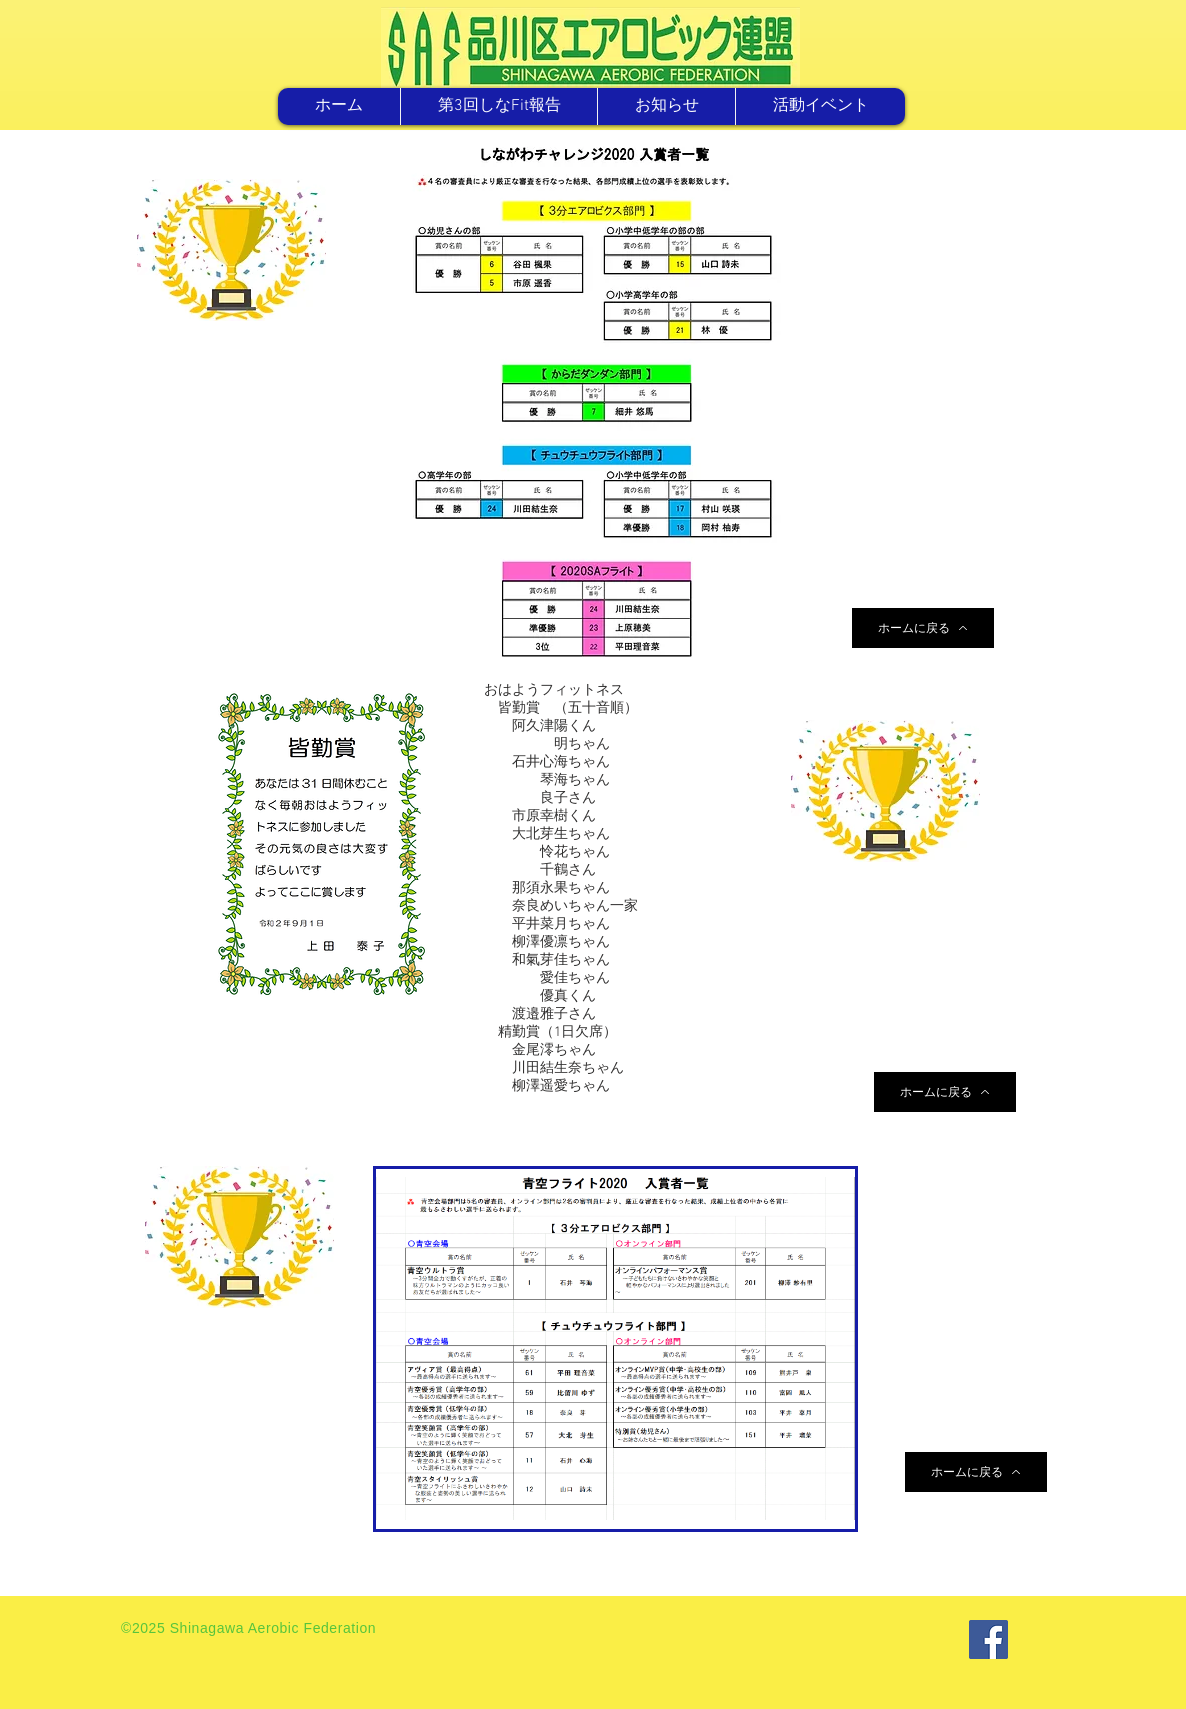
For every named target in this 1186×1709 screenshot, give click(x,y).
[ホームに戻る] (923, 628)
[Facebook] (988, 1639)
